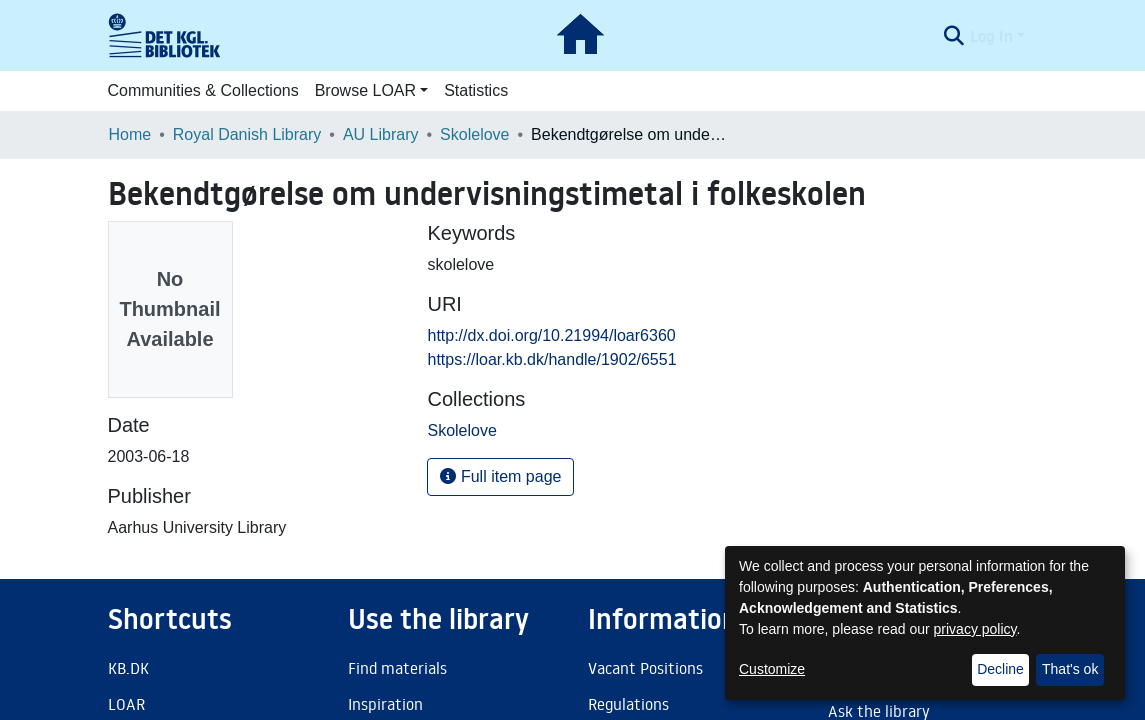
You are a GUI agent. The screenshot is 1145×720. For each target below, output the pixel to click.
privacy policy (975, 629)
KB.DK (128, 668)
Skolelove (474, 134)
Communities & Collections (203, 90)
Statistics (476, 90)
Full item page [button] (500, 476)
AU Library (381, 134)
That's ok (1070, 669)
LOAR (126, 704)
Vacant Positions (645, 668)
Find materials (397, 668)
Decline (1000, 669)
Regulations (628, 704)
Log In (991, 36)
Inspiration (385, 704)
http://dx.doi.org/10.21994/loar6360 (551, 335)
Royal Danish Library (247, 134)
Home (130, 134)
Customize (772, 669)
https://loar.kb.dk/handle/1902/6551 (551, 359)
